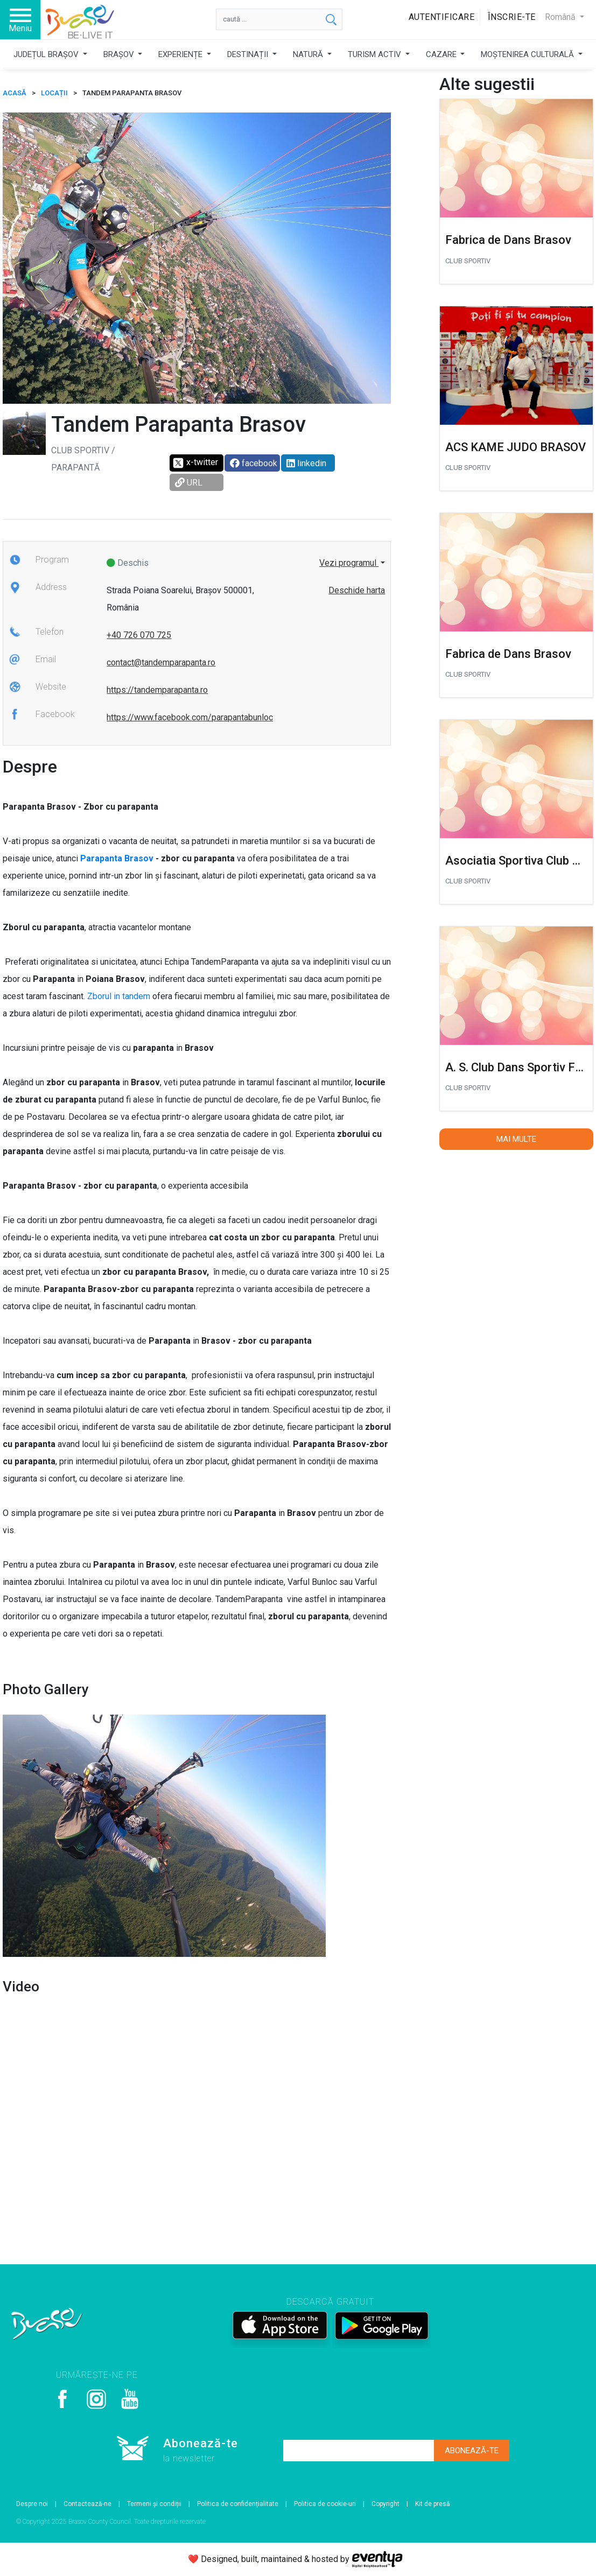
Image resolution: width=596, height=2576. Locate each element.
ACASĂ (14, 93)
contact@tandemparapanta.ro (161, 662)
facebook (253, 463)
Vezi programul (348, 563)
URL (188, 483)
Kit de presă (432, 2504)
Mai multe (516, 1139)
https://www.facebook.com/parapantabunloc (190, 717)
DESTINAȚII (248, 54)
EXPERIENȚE (181, 54)
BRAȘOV (119, 54)
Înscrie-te (512, 17)
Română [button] (561, 17)
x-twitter (195, 463)
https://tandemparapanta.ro (157, 690)
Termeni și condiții (154, 2504)
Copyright (385, 2504)
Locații (54, 93)
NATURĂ (309, 54)
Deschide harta (356, 590)
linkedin (306, 463)
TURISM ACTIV (375, 54)
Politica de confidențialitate (237, 2504)
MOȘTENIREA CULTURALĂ (528, 54)
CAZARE (442, 54)
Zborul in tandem (118, 996)
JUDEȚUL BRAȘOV (47, 54)
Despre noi (32, 2504)
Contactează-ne (87, 2504)
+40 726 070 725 (139, 635)
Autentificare (442, 17)
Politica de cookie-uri (325, 2504)
